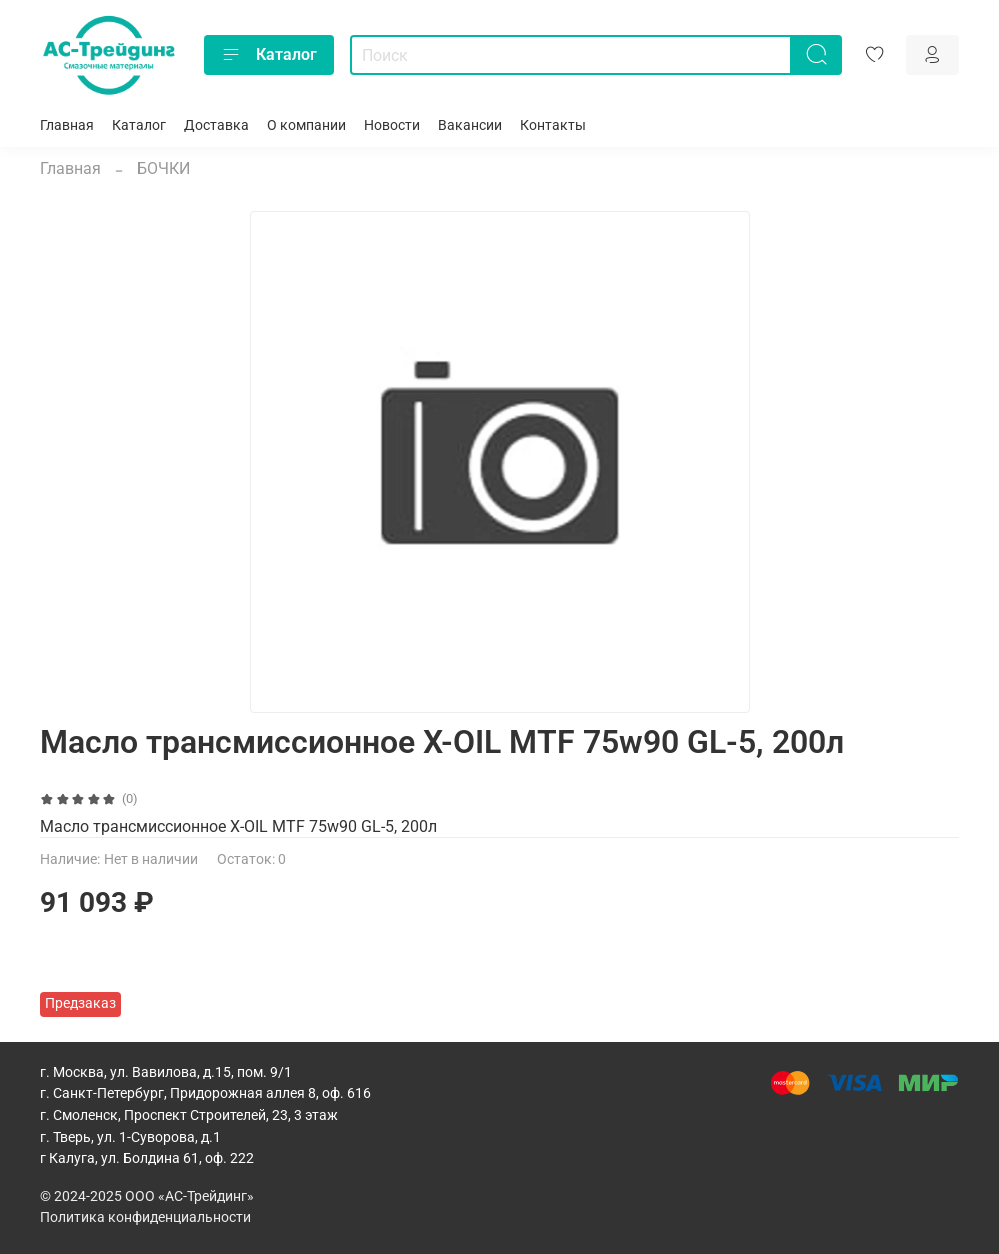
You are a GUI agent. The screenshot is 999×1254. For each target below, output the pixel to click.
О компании (306, 125)
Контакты (553, 125)
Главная (67, 125)
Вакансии (470, 125)
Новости (392, 125)
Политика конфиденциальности (145, 1217)
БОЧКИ (163, 168)
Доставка (216, 125)
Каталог (269, 55)
